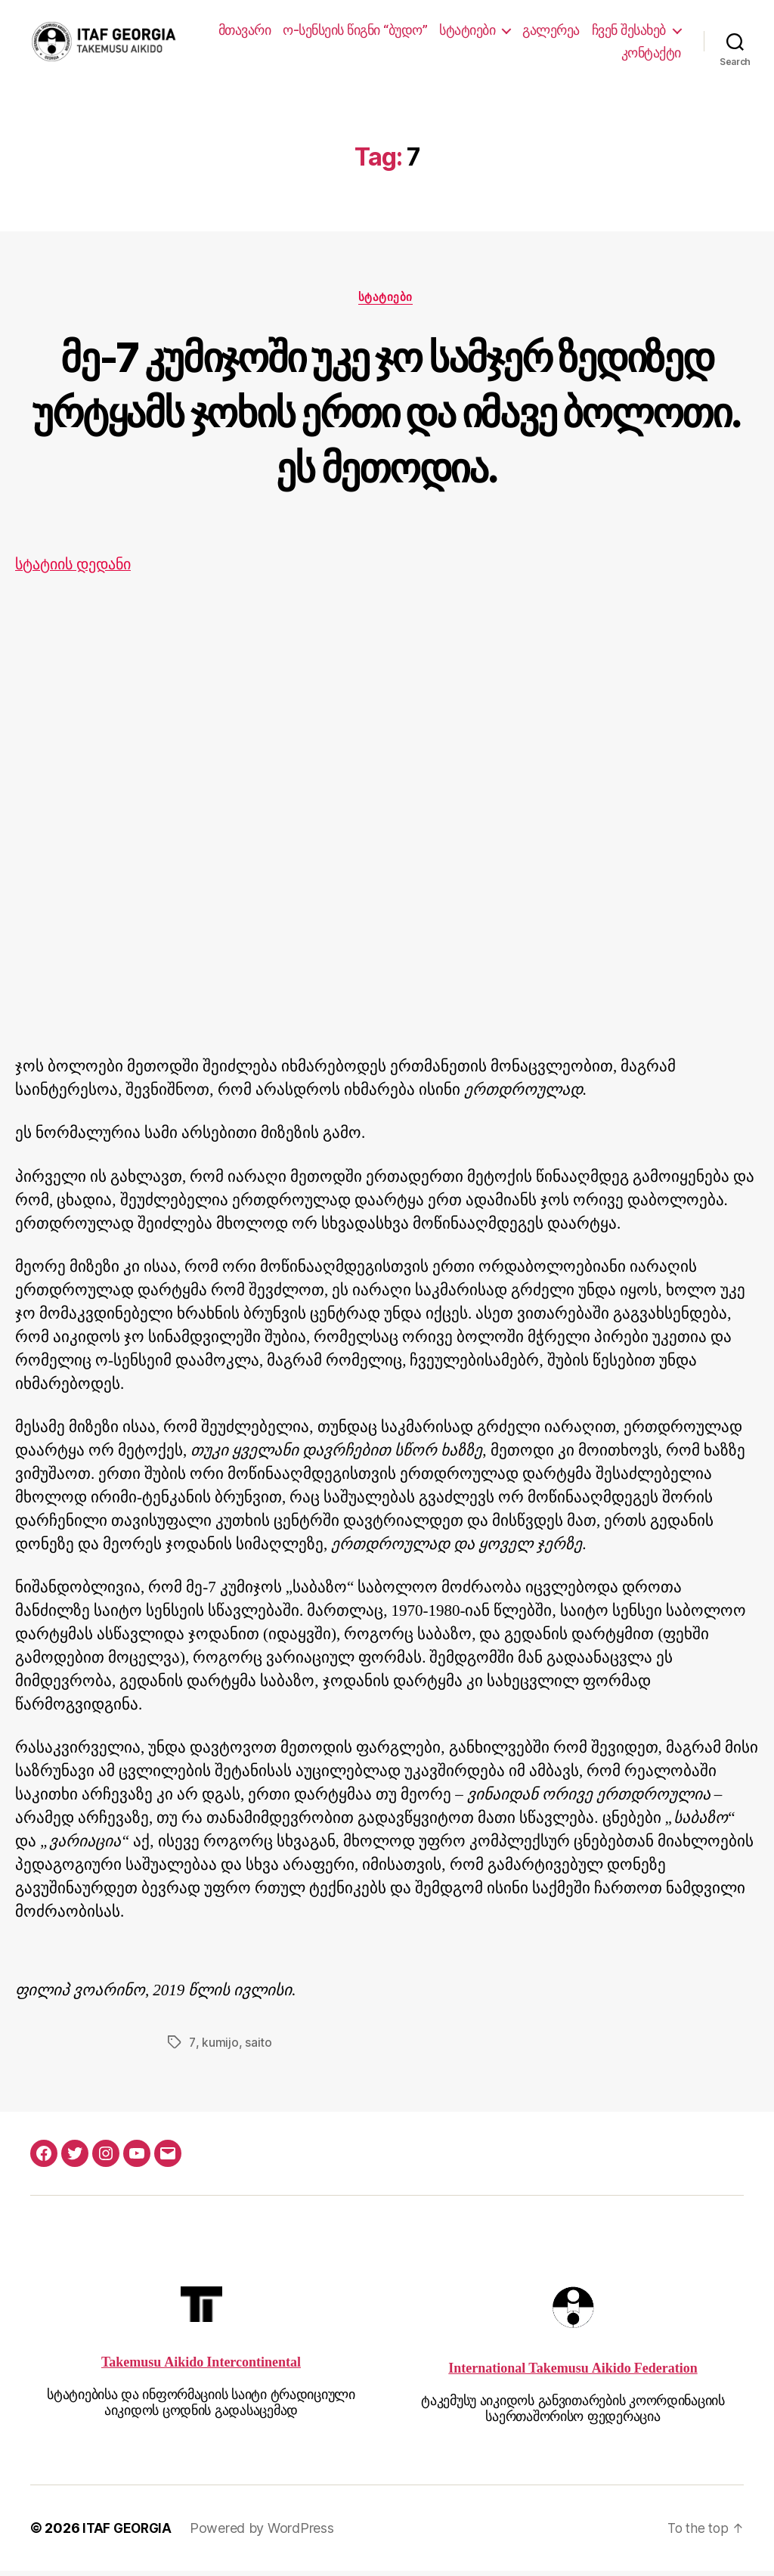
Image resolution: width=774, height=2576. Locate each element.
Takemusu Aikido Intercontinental (201, 2367)
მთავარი (346, 31)
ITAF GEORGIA (128, 2533)
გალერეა (652, 31)
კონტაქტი (651, 54)
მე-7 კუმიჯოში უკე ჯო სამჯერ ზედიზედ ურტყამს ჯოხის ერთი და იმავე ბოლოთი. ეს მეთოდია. (387, 414)
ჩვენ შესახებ (557, 54)
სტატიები (568, 31)
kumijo (219, 2047)
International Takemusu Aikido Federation (572, 2373)
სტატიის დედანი (78, 570)
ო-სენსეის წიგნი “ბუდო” (456, 31)
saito (257, 2047)
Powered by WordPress (266, 2533)
